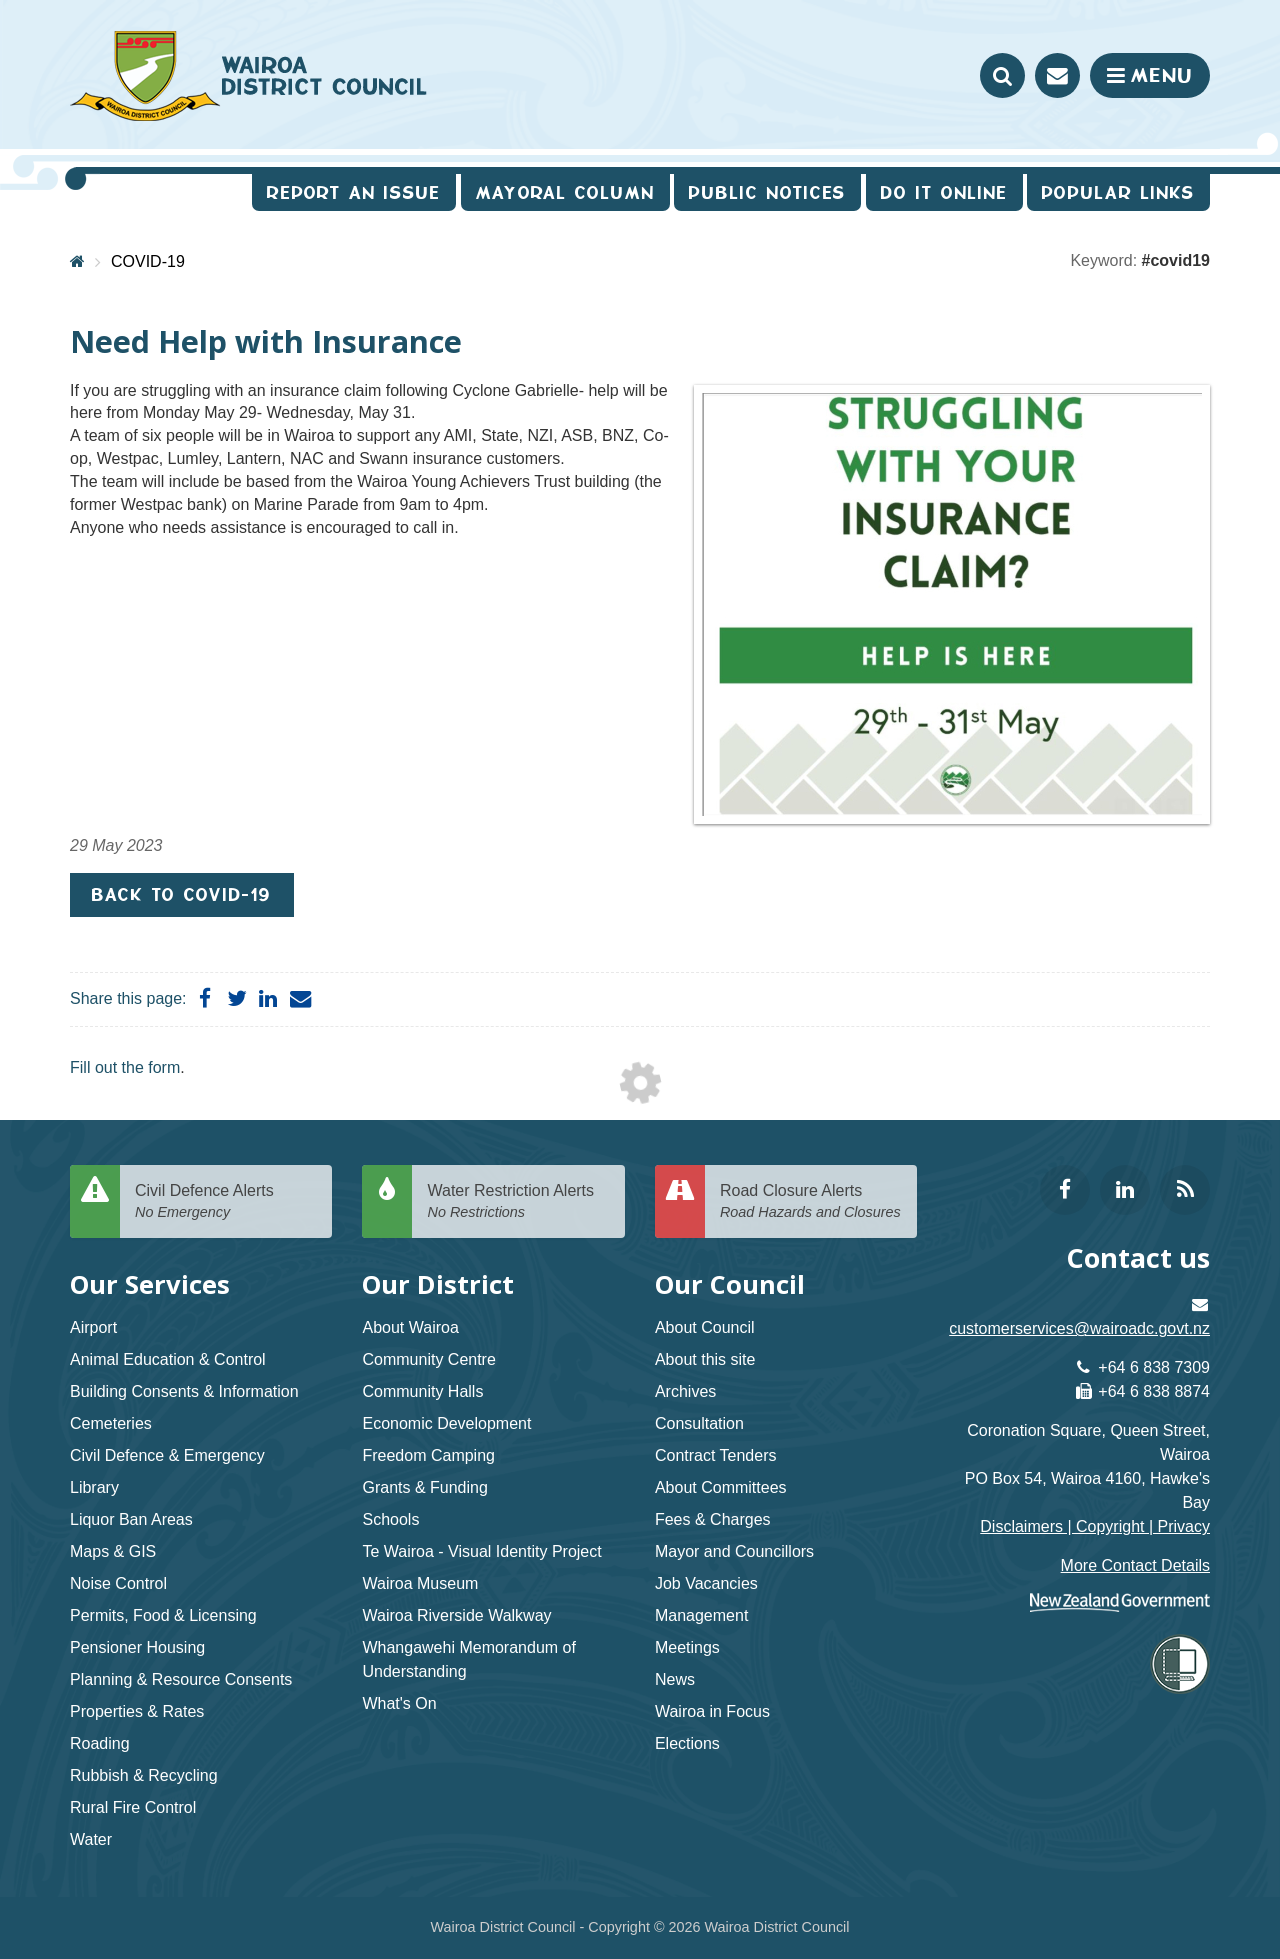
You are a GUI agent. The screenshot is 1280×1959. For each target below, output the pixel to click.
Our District (438, 1284)
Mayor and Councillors (734, 1551)
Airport (93, 1327)
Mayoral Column (565, 192)
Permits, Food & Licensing (163, 1615)
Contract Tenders (716, 1455)
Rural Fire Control (133, 1807)
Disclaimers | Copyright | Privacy (1095, 1526)
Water (91, 1839)
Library (94, 1487)
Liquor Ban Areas (131, 1519)
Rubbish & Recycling (144, 1775)
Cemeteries (111, 1423)
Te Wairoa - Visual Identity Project (481, 1551)
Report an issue (354, 192)
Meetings (687, 1647)
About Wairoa (410, 1327)
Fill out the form (125, 1067)
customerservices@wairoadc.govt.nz (1079, 1328)
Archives (685, 1391)
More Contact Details (1135, 1565)
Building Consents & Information (184, 1391)
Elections (687, 1743)
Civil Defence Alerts (226, 1202)
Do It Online (944, 192)
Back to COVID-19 (182, 894)
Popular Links (1118, 192)
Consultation (699, 1423)
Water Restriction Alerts (518, 1202)
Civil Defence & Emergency (167, 1455)
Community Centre (428, 1359)
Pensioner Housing (137, 1647)
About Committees (721, 1487)
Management (701, 1615)
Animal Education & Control (168, 1359)
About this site (705, 1359)
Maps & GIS (113, 1551)
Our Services (150, 1284)
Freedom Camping (428, 1455)
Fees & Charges (713, 1519)
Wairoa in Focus (712, 1711)
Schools (390, 1519)
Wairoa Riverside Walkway (456, 1615)
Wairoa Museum (420, 1583)
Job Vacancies (706, 1583)
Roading (100, 1743)
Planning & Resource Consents (181, 1679)
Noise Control (118, 1583)
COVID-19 (148, 261)
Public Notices (767, 192)
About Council (705, 1327)
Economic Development (446, 1423)
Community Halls (422, 1391)
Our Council (730, 1284)
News (675, 1679)
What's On (399, 1703)
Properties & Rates (137, 1711)
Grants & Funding (424, 1487)
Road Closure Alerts (811, 1202)
